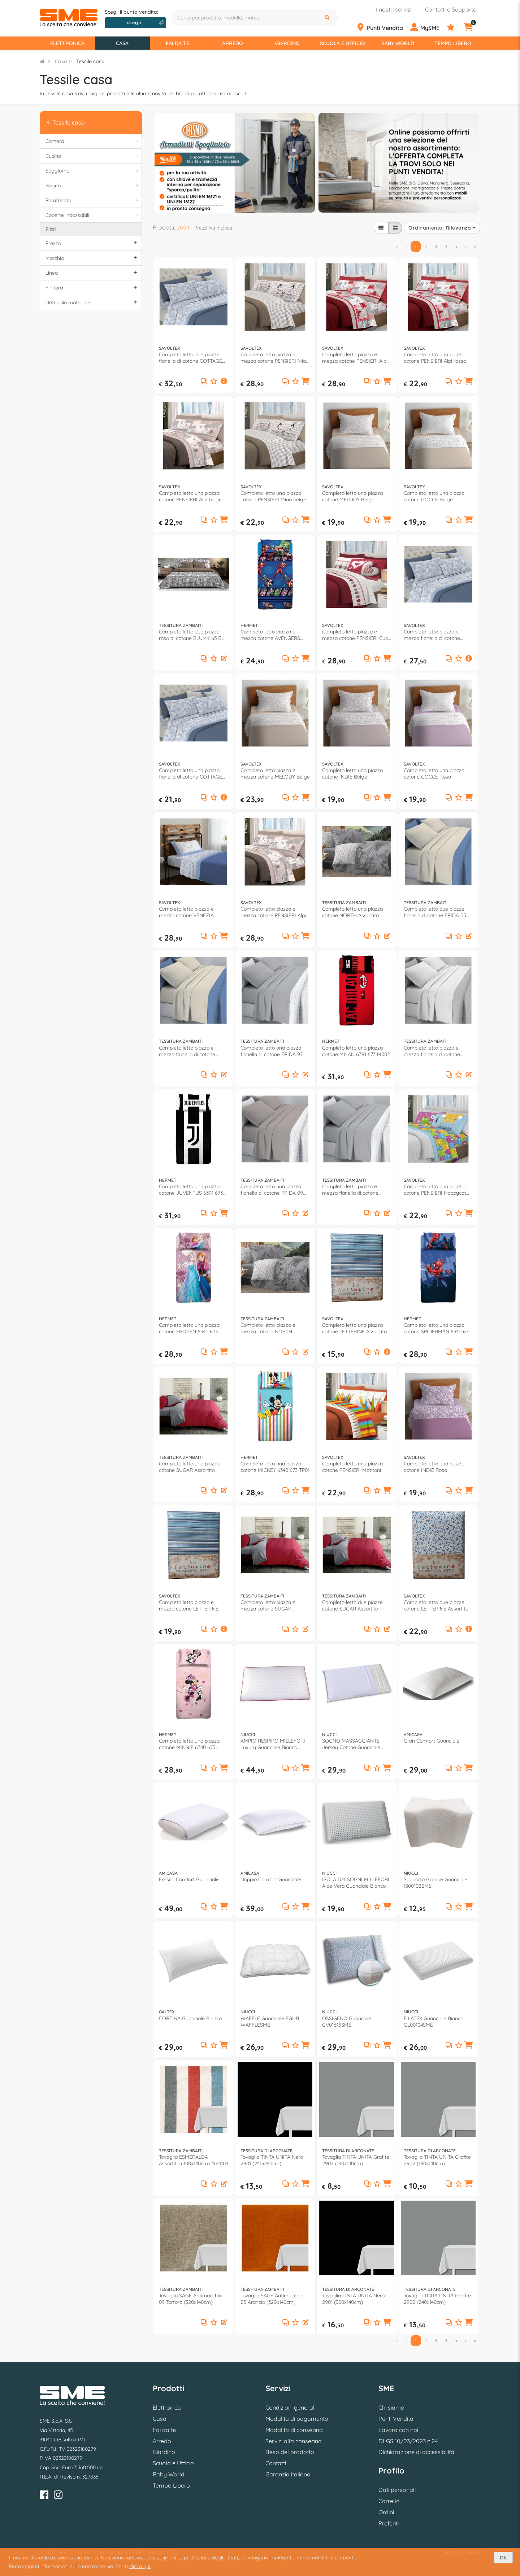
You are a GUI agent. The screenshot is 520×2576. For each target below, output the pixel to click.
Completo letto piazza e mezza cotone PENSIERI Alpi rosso (354, 357)
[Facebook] (44, 2496)
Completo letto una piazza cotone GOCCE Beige (434, 496)
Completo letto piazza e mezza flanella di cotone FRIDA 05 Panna (187, 1051)
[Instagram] (58, 2496)
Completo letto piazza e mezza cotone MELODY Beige (275, 773)
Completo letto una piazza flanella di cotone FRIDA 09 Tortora (271, 1189)
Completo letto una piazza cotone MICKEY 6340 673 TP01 (274, 1466)
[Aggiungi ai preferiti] (213, 381)
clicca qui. (140, 2566)
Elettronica (67, 43)
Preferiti (388, 2523)
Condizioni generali (290, 2407)
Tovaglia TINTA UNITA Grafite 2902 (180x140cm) (437, 2160)
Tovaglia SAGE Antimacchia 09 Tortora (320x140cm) (190, 2298)
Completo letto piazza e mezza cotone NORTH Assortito (267, 1328)
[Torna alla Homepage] (42, 61)
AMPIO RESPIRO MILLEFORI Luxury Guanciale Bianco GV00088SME (272, 1744)
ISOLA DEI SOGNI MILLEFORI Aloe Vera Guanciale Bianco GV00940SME (355, 1882)
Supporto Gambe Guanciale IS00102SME (435, 1882)
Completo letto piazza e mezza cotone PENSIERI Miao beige (274, 357)
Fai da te (177, 43)
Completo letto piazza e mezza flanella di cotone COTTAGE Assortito (432, 634)
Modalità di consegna (294, 2429)
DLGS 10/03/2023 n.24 (408, 2441)
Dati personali (397, 2489)
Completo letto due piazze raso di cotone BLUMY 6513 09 (190, 634)
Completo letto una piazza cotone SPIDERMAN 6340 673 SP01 (437, 1328)
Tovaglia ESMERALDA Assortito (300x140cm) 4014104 (193, 2160)
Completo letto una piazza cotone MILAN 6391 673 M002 (356, 1051)
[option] (235, 162)
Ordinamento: (442, 228)
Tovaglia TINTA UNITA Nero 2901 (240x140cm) (271, 2160)
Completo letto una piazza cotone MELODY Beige (352, 496)
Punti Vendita (395, 2418)
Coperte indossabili (93, 215)
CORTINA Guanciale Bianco (190, 2018)
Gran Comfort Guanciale (431, 1741)
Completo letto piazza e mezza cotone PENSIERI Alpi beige (273, 912)
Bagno (93, 185)
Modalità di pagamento (296, 2418)
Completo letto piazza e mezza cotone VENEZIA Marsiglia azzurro (186, 912)
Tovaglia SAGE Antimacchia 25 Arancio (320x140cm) (271, 2298)
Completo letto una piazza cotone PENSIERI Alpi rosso (435, 357)
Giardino (287, 43)
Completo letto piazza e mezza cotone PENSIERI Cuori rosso (356, 634)
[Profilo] (428, 27)
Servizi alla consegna (293, 2441)
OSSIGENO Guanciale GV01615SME (347, 2021)
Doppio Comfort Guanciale (270, 1879)
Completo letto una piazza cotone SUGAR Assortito (189, 1466)
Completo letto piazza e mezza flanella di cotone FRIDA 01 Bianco (432, 1051)
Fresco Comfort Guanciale (189, 1879)
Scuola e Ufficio (342, 43)
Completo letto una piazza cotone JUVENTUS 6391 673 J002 (191, 1189)
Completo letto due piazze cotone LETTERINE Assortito (436, 1605)
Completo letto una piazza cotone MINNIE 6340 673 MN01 (189, 1744)
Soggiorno (93, 171)
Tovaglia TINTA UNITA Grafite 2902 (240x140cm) (437, 2298)
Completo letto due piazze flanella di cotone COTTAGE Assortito (190, 357)
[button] (224, 382)
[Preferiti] (454, 27)
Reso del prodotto (289, 2451)
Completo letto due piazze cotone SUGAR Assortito (352, 1605)
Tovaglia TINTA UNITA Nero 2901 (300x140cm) (353, 2298)
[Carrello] (472, 27)
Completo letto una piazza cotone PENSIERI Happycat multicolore (435, 1189)
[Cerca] (328, 18)
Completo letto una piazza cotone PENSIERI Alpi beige (190, 496)
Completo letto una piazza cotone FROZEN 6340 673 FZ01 (189, 1328)
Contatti (275, 2463)
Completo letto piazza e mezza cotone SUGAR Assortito (267, 1605)
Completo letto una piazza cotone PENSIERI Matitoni (352, 1466)
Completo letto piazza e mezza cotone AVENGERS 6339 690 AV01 (270, 634)
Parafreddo (93, 200)
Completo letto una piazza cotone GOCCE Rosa (434, 773)
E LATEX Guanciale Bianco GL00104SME (433, 2021)
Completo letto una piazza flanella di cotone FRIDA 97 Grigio (271, 1051)
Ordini (386, 2512)
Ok (503, 2557)
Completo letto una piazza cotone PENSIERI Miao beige (273, 496)
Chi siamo (391, 2407)
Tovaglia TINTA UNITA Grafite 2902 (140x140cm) (355, 2160)
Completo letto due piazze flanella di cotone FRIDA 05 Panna (435, 912)
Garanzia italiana (288, 2474)
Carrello (389, 2501)
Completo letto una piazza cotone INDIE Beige (352, 773)
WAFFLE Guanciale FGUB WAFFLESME (269, 2021)
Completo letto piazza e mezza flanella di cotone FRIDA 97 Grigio (350, 1189)
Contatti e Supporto (451, 9)
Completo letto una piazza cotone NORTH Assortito (352, 912)
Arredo (232, 43)
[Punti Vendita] (383, 27)
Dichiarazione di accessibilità (416, 2451)
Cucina (93, 156)
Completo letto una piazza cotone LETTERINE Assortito (354, 1328)
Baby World (397, 43)
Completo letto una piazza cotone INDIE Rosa (434, 1466)
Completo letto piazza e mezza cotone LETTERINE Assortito (188, 1605)
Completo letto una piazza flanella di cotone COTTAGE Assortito (190, 773)
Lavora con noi (398, 2429)
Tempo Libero (452, 43)
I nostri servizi (394, 9)
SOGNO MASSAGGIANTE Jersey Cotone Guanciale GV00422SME (351, 1744)
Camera (93, 141)
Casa (122, 43)
